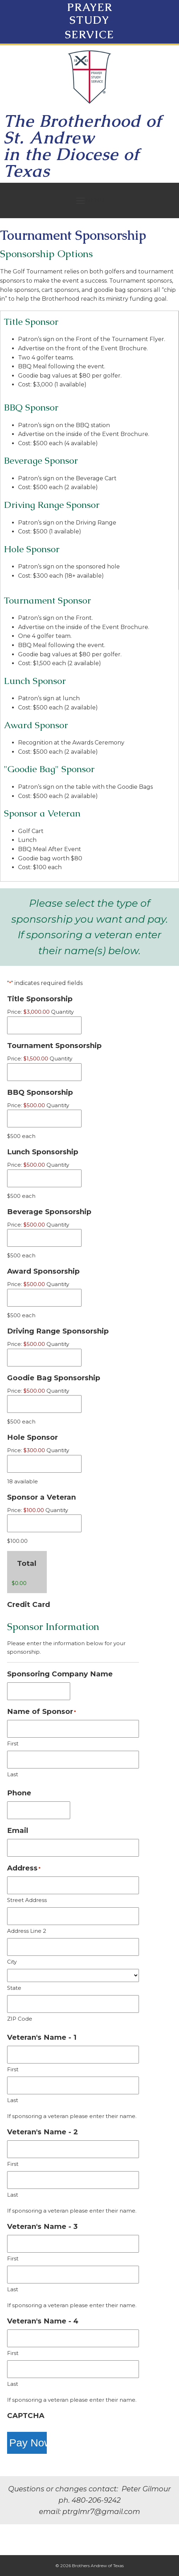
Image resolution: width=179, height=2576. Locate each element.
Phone (19, 1793)
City (12, 1961)
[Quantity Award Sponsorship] (44, 1298)
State (14, 1988)
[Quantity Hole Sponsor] (44, 1464)
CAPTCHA (25, 2415)
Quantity (62, 1011)
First (12, 1743)
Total (27, 1563)
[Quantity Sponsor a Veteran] (44, 1523)
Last (12, 1774)
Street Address (27, 1900)
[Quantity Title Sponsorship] (44, 1025)
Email (17, 1830)
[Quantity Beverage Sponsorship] (44, 1238)
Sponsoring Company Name (60, 1674)
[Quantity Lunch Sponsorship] (44, 1178)
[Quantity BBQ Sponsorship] (44, 1118)
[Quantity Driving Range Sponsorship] (44, 1357)
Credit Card (28, 1604)
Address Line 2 (26, 1930)
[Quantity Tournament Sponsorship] (44, 1072)
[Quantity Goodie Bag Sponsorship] (44, 1404)
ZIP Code (19, 2018)
